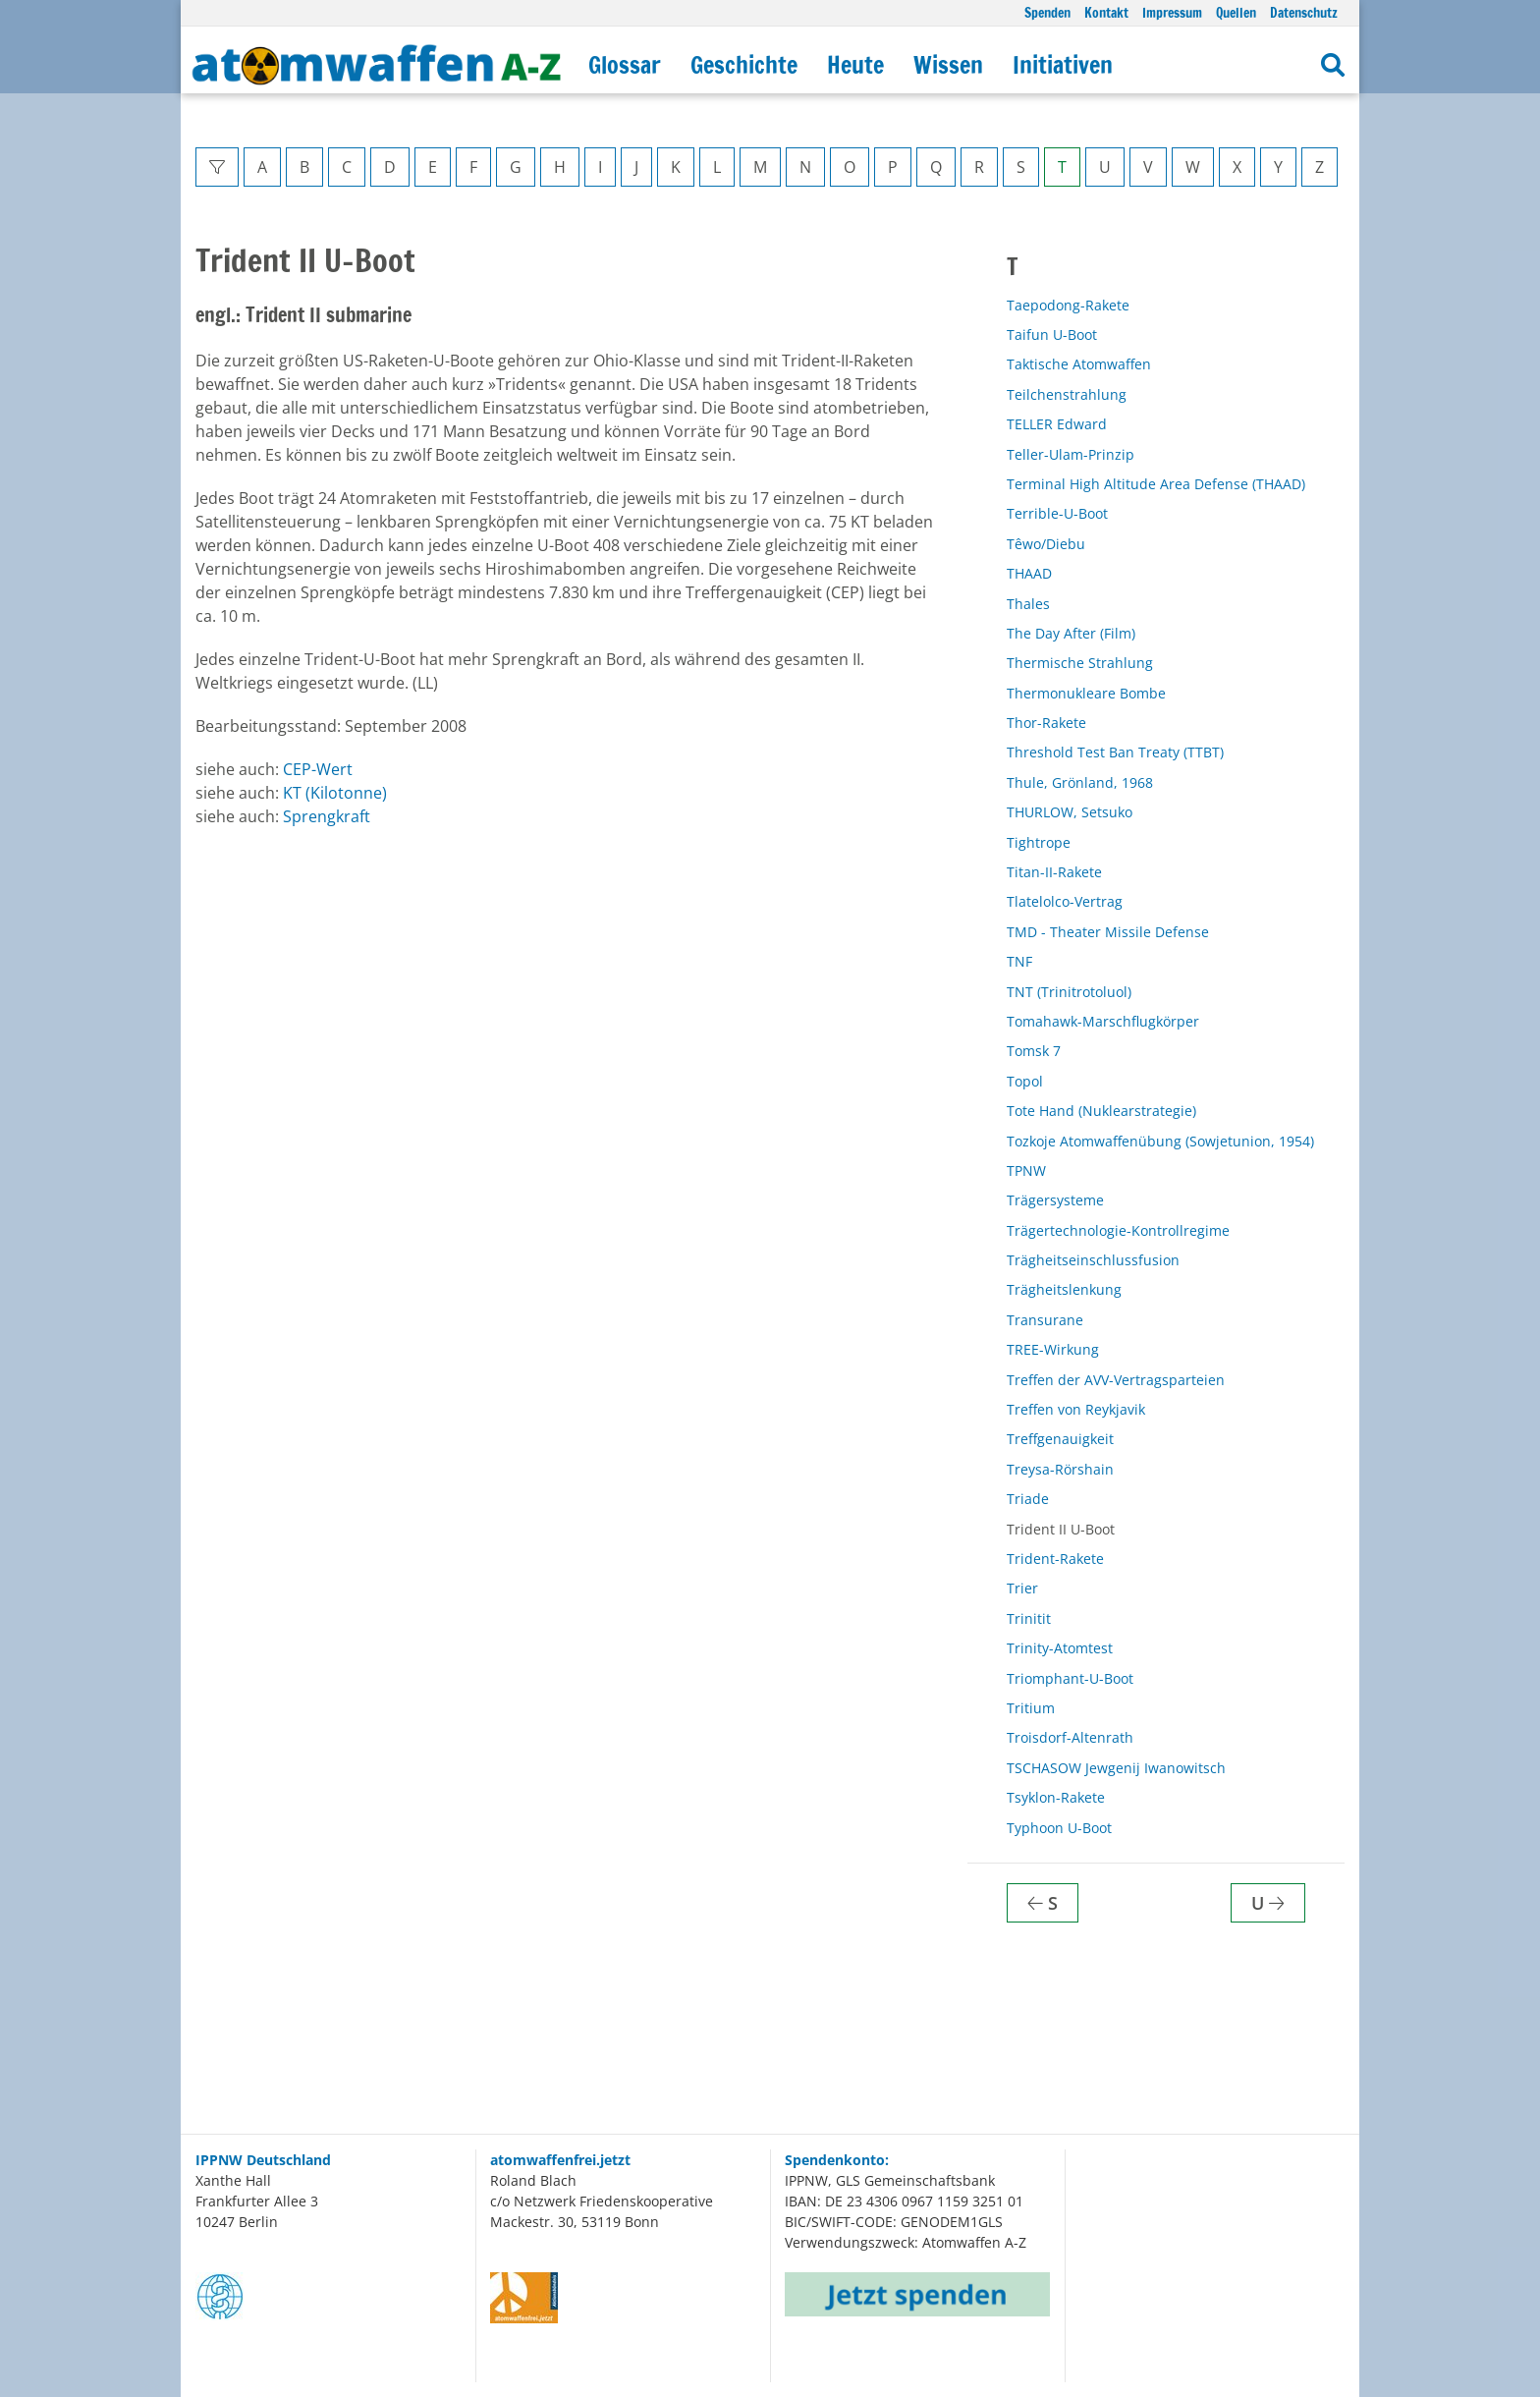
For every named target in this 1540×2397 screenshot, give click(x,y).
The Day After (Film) (1071, 633)
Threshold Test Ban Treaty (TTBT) (1115, 752)
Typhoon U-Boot (1059, 1827)
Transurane (1045, 1319)
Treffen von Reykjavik (1076, 1409)
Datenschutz (1304, 12)
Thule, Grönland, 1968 (1080, 782)
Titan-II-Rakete (1054, 872)
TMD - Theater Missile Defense (1108, 931)
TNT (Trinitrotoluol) (1069, 991)
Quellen (1236, 12)
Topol (1025, 1081)
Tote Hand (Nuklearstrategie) (1101, 1110)
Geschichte (744, 65)
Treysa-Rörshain (1060, 1469)
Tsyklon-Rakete (1056, 1797)
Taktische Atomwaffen (1079, 364)
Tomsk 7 (1034, 1050)
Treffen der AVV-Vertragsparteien (1116, 1379)
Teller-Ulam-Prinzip (1070, 454)
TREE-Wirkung (1053, 1349)
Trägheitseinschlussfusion (1093, 1260)
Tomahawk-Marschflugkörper (1103, 1021)
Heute (855, 65)
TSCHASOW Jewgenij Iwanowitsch (1116, 1767)
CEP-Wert (318, 769)
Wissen (948, 65)
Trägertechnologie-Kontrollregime (1118, 1230)
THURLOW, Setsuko (1069, 812)
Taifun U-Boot (1052, 334)
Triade (1028, 1498)
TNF (1019, 961)
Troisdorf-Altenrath (1070, 1737)
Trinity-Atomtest (1060, 1648)
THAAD (1029, 573)
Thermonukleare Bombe (1086, 693)
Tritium (1031, 1708)
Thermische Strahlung (1080, 662)
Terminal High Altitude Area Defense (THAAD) (1156, 483)
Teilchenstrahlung (1067, 394)
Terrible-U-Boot (1057, 513)
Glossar (624, 65)
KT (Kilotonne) (335, 793)
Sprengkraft (326, 816)
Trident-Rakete (1055, 1558)
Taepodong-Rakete (1068, 305)
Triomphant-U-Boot (1070, 1678)
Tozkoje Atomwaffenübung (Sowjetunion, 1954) (1160, 1141)
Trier (1022, 1588)
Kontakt (1106, 12)
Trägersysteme (1055, 1200)
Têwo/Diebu (1046, 543)
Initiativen (1063, 65)
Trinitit (1029, 1618)
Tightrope (1039, 842)
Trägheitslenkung (1064, 1289)
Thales (1028, 603)
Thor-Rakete (1046, 722)
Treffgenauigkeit (1060, 1438)
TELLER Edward (1057, 424)
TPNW (1026, 1170)
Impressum (1172, 12)
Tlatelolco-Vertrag (1065, 901)
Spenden (1047, 12)
